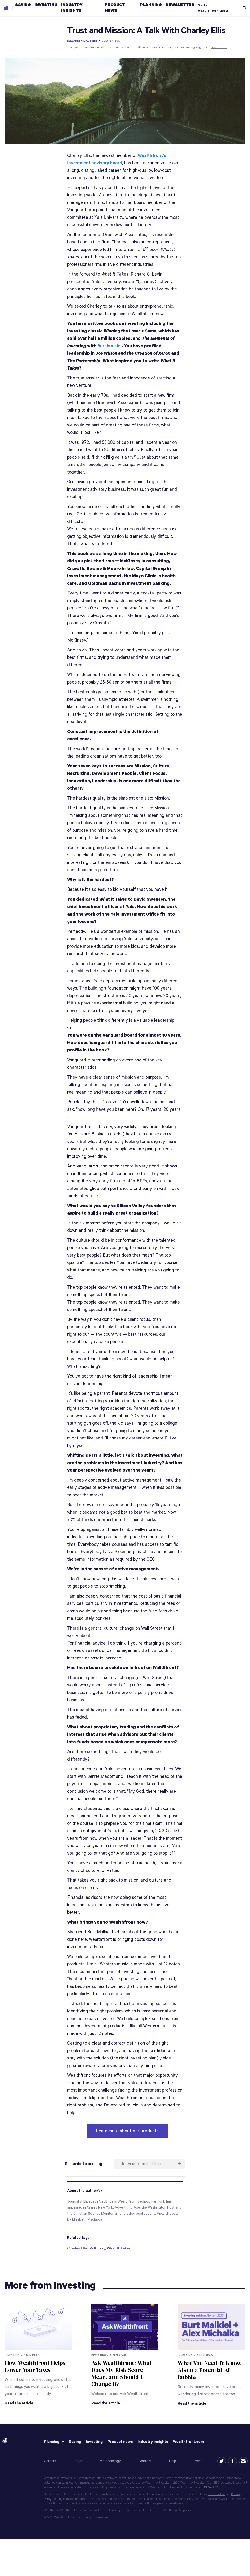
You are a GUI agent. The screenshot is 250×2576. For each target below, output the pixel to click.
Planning (51, 2442)
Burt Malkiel (109, 346)
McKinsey (97, 2248)
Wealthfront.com (188, 2442)
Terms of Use (216, 2494)
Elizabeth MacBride (82, 40)
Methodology (110, 2461)
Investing (94, 2442)
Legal (78, 2461)
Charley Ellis (77, 2248)
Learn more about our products (127, 2130)
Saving (75, 2442)
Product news (120, 2442)
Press (198, 2461)
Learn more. (219, 47)
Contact (145, 2461)
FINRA (206, 2487)
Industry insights (153, 2442)
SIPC (215, 2487)
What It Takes (119, 2248)
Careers (50, 2461)
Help (172, 2461)
